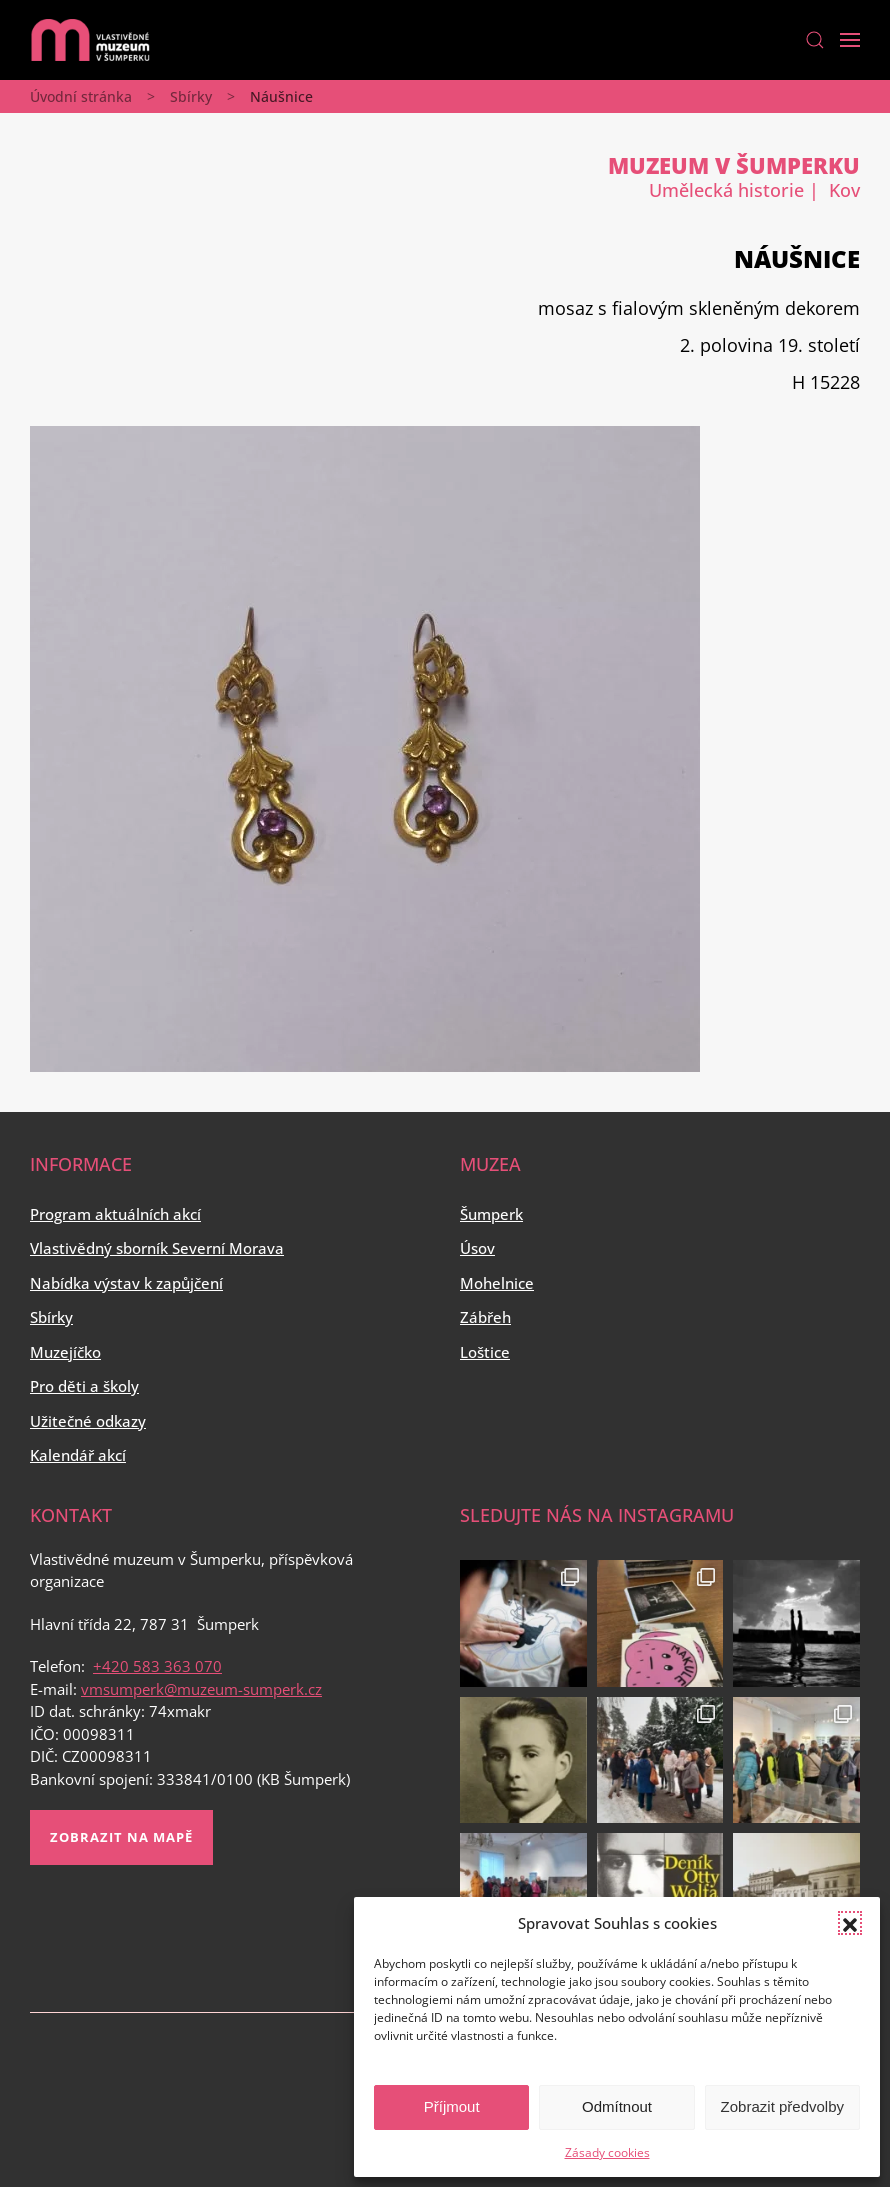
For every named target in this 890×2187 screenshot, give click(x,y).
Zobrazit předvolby (782, 2106)
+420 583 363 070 (157, 1666)
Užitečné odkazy (88, 1421)
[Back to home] (90, 40)
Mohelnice (497, 1283)
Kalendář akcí (78, 1455)
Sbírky (191, 96)
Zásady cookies (607, 2152)
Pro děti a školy (84, 1386)
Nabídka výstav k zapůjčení (126, 1283)
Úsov (477, 1248)
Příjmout (452, 2106)
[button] (850, 1923)
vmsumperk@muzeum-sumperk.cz (201, 1689)
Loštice (485, 1352)
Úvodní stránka (81, 96)
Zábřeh (485, 1317)
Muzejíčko (65, 1352)
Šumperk (491, 1214)
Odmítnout (617, 2106)
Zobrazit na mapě (121, 1837)
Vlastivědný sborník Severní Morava (157, 1248)
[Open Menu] (850, 40)
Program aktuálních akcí (115, 1214)
